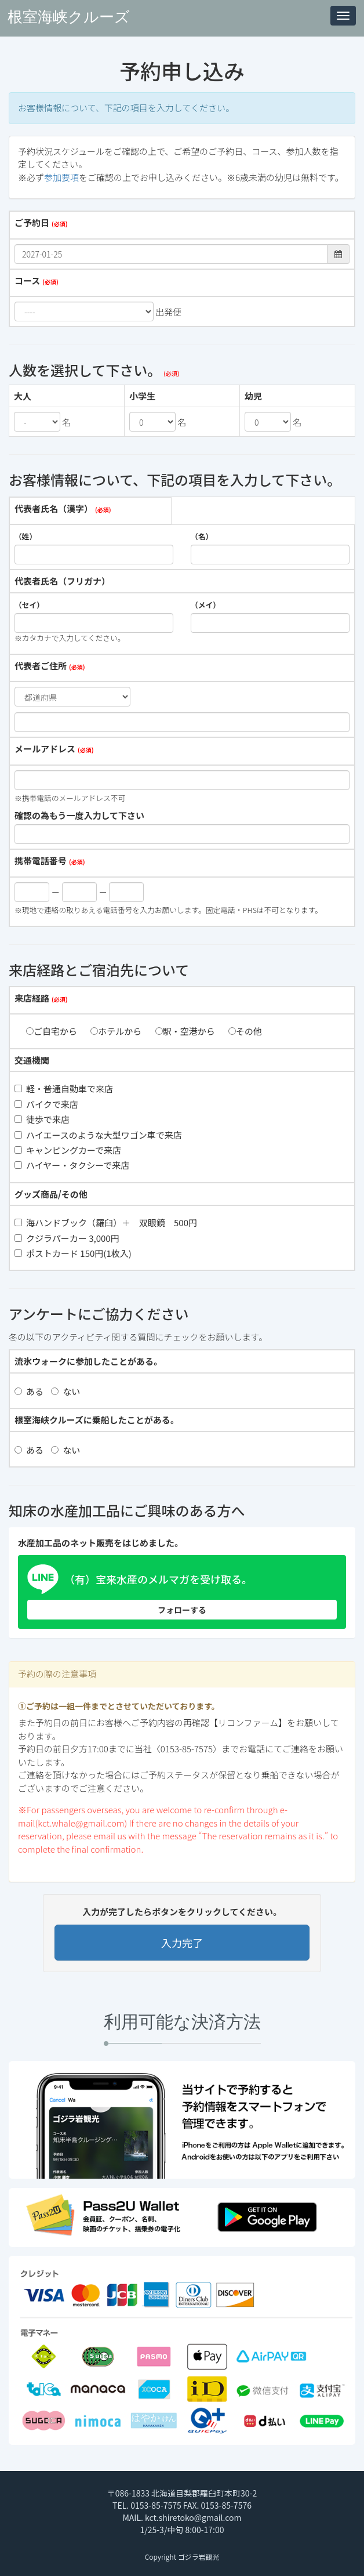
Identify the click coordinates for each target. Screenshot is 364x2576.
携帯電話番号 (40, 860)
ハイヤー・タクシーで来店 (71, 1165)
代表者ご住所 (40, 666)
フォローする (182, 1609)
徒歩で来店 (42, 1119)
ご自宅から (51, 1031)
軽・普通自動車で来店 (63, 1088)
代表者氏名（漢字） (53, 508)
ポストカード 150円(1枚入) (73, 1253)
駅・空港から (185, 1031)
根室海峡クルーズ (69, 17)
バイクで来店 (46, 1104)
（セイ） (29, 605)
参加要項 (61, 177)
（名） (202, 536)
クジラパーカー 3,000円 (66, 1238)
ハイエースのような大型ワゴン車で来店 (98, 1135)
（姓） (25, 536)
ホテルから (115, 1031)
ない (65, 1391)
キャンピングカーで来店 (67, 1150)
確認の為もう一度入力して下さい (79, 815)
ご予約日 (31, 222)
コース (27, 280)
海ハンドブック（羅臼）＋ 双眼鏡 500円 (105, 1222)
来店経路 (31, 998)
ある (28, 1391)
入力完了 (182, 1942)
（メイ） (205, 605)
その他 (245, 1031)
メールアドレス (44, 748)
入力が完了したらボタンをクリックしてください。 (182, 1911)
